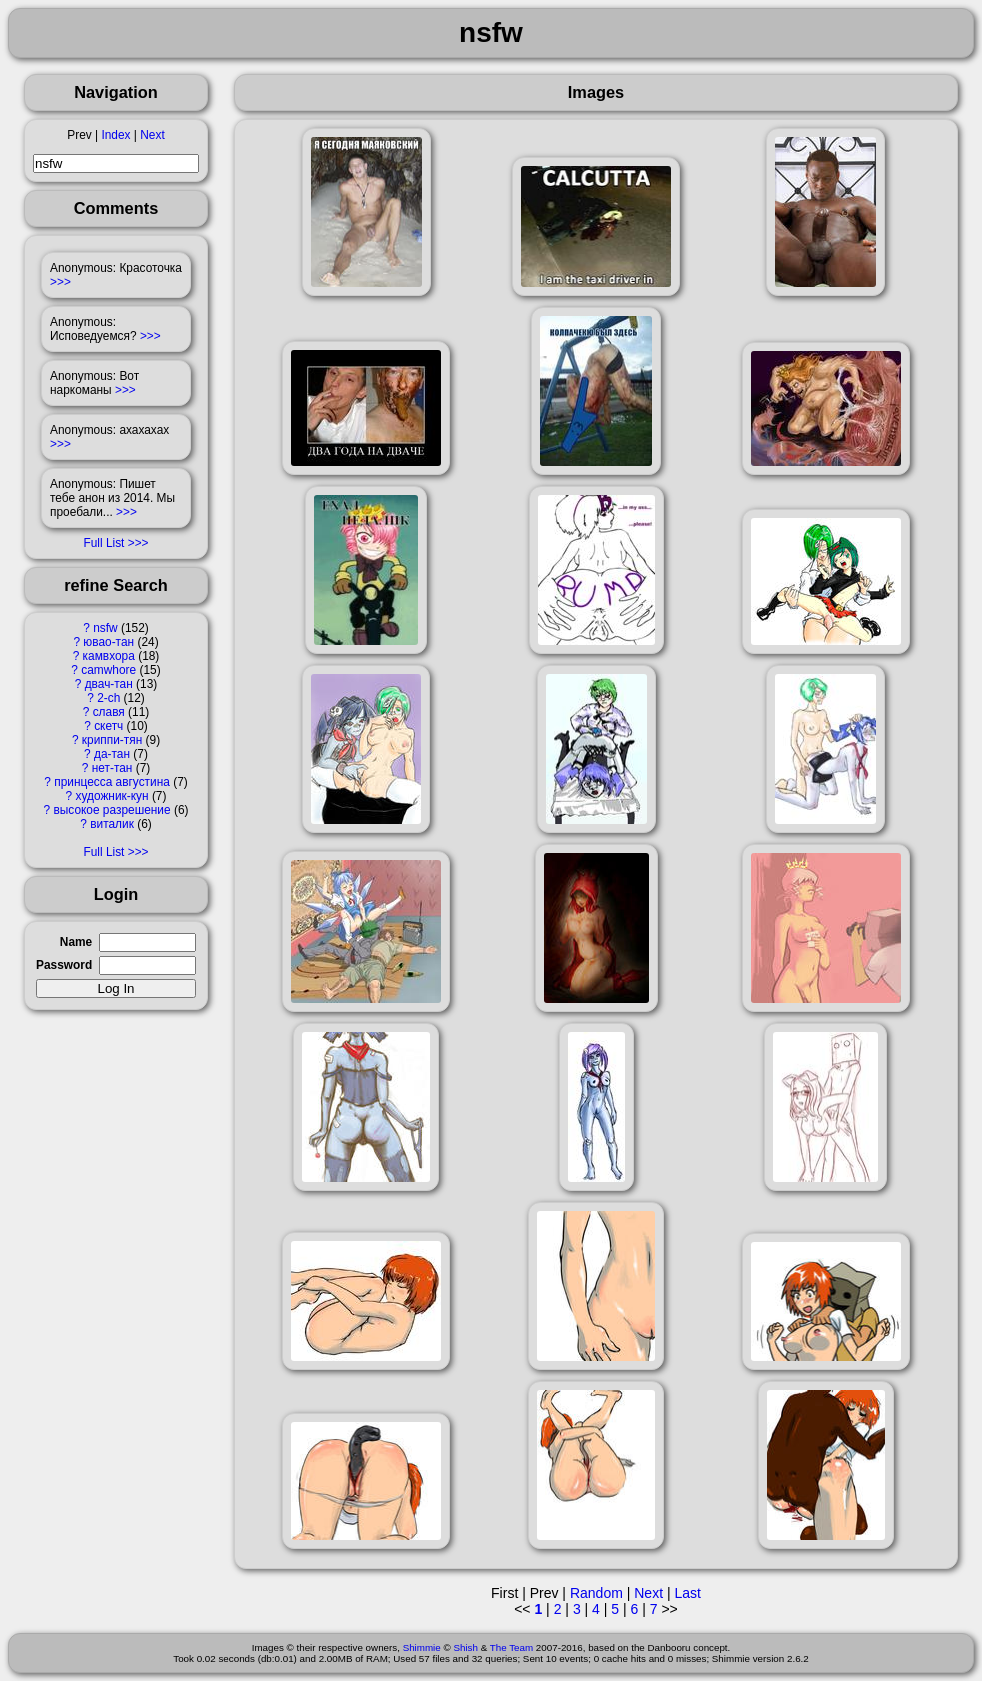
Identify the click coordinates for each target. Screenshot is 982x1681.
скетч (108, 726)
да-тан (112, 754)
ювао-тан (108, 642)
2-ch (108, 698)
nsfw (105, 628)
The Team (511, 1647)
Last (687, 1593)
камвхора (109, 656)
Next (152, 135)
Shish (465, 1647)
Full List (103, 543)
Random (596, 1593)
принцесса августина (112, 782)
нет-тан (112, 768)
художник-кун (111, 796)
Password (64, 965)
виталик (112, 824)
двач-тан (109, 684)
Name (76, 942)
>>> (60, 282)
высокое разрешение (111, 810)
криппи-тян (112, 740)
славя (109, 712)
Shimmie (422, 1647)
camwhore (108, 670)
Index (115, 135)
